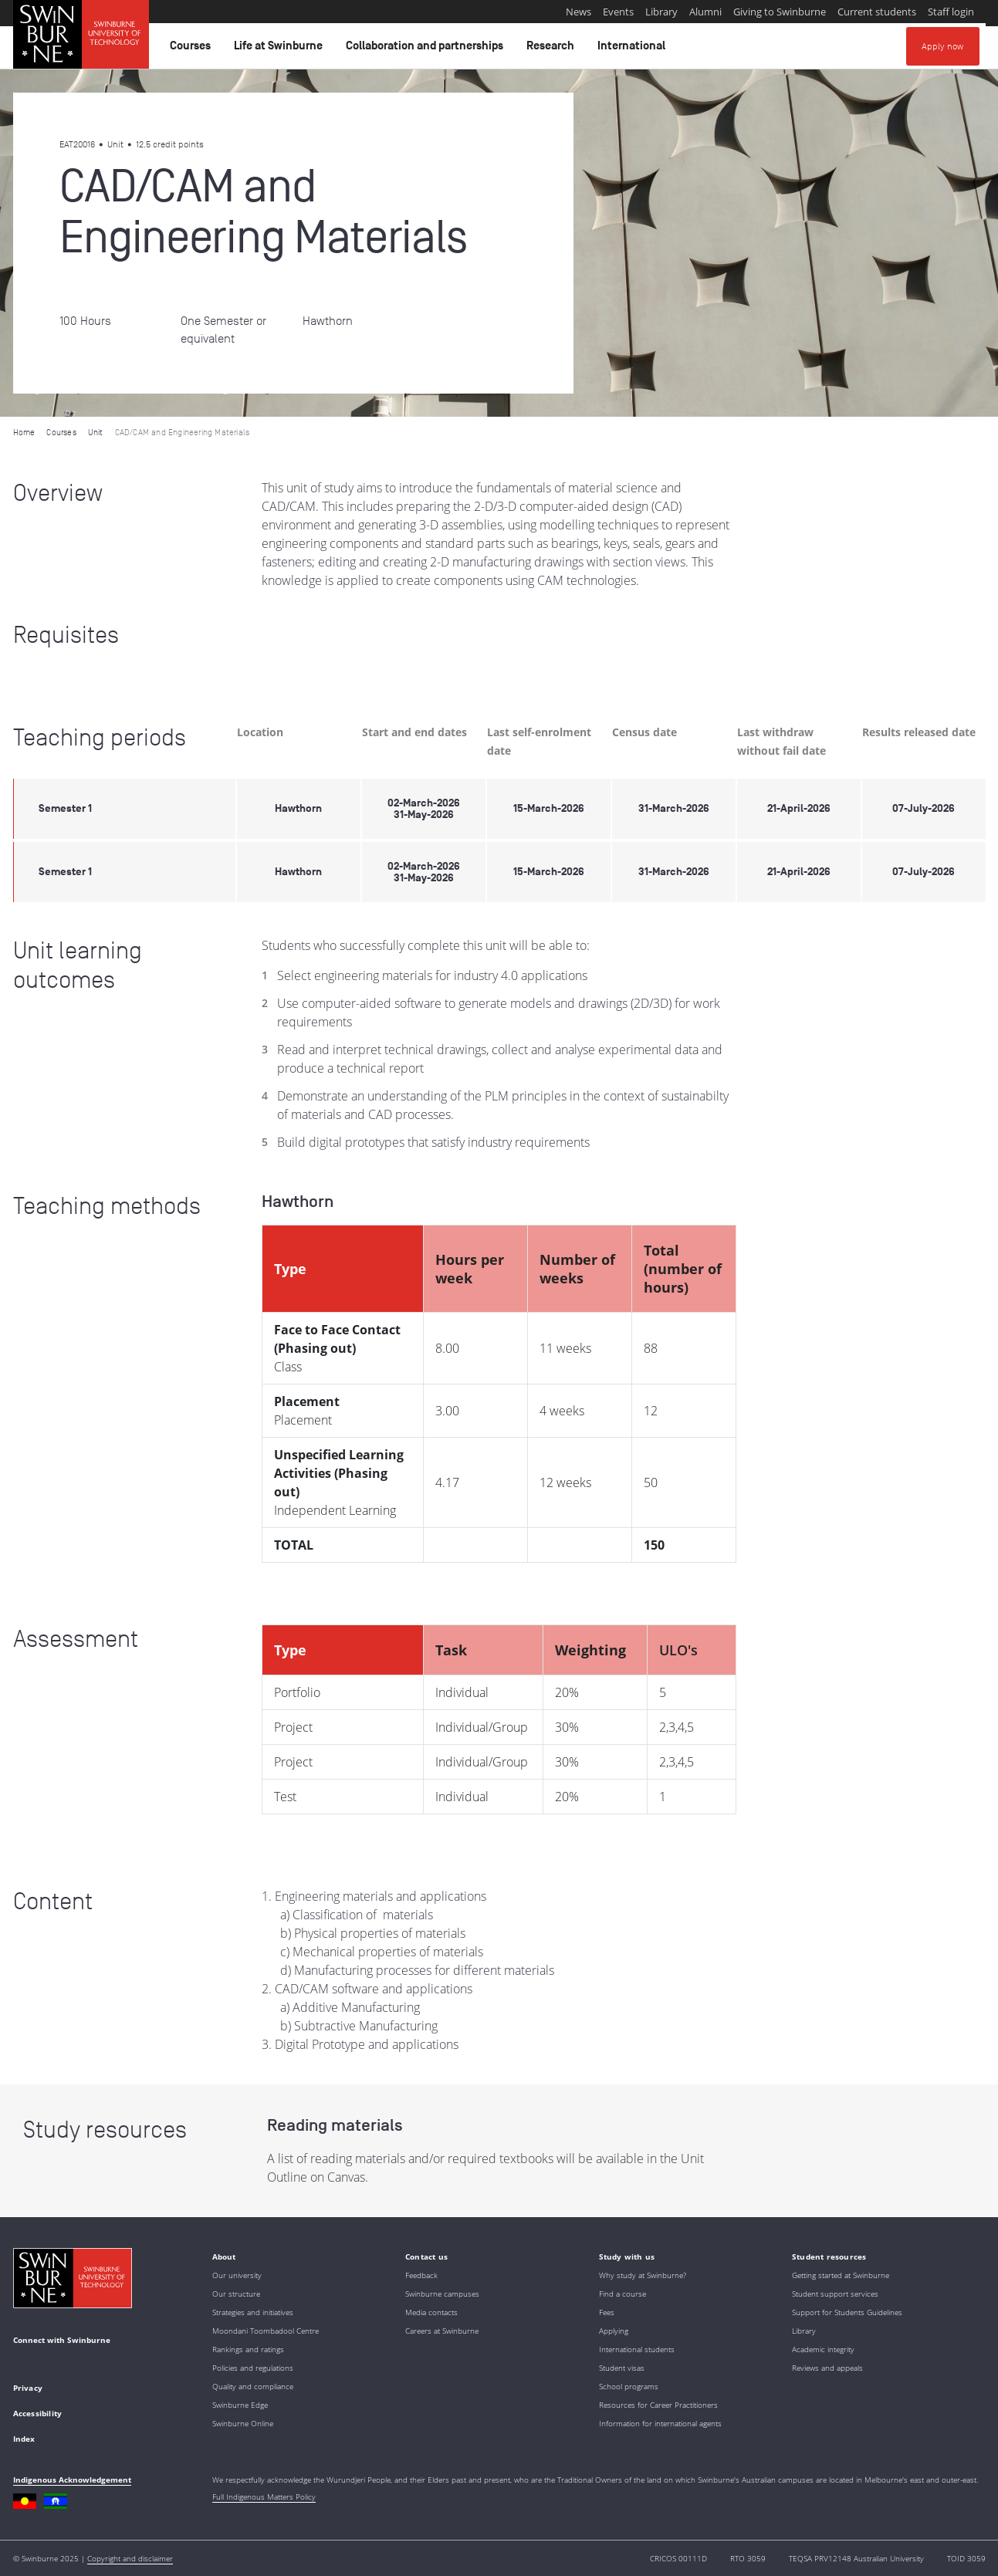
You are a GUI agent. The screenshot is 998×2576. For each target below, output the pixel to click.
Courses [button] (192, 49)
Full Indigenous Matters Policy (264, 2496)
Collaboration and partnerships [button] (427, 49)
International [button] (633, 49)
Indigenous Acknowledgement (72, 2479)
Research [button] (552, 49)
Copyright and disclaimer (130, 2558)
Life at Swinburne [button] (280, 49)
